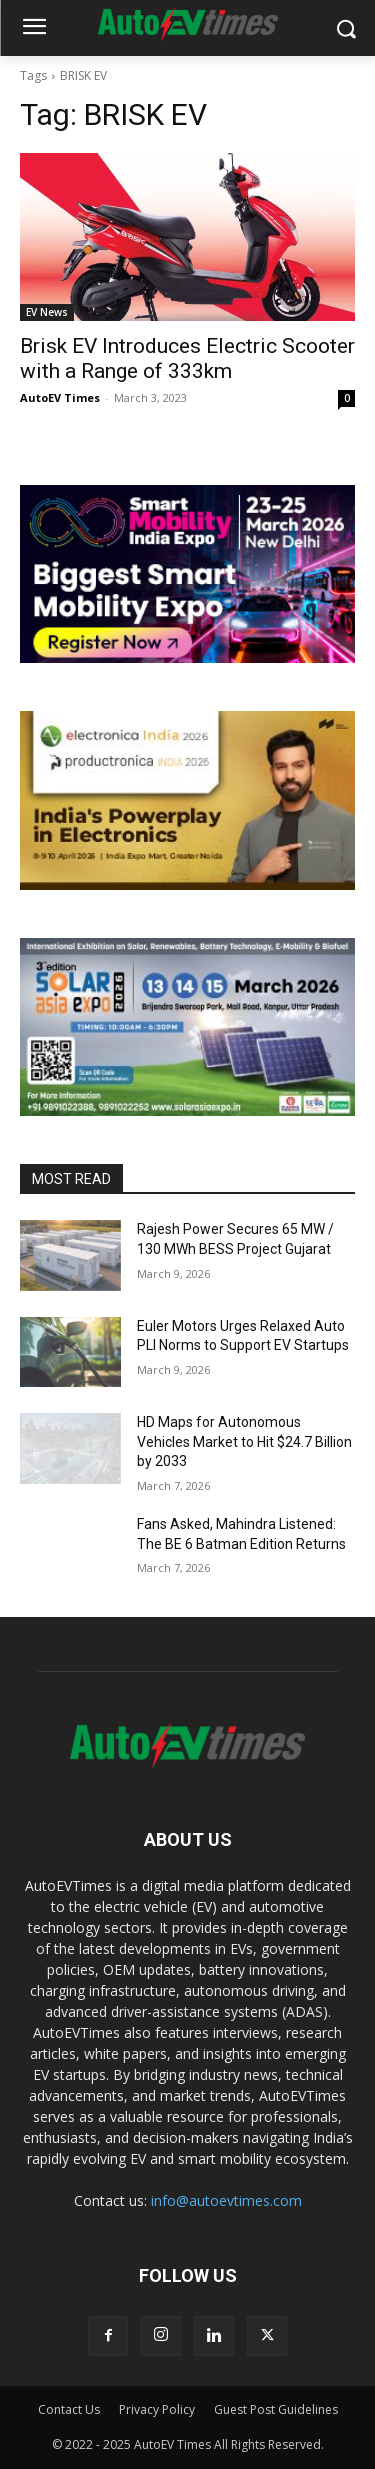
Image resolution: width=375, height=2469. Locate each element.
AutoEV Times (60, 397)
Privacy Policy (157, 2409)
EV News (47, 312)
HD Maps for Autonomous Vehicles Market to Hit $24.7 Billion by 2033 (244, 1441)
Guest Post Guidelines (276, 2409)
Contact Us (69, 2409)
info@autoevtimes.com (226, 2200)
